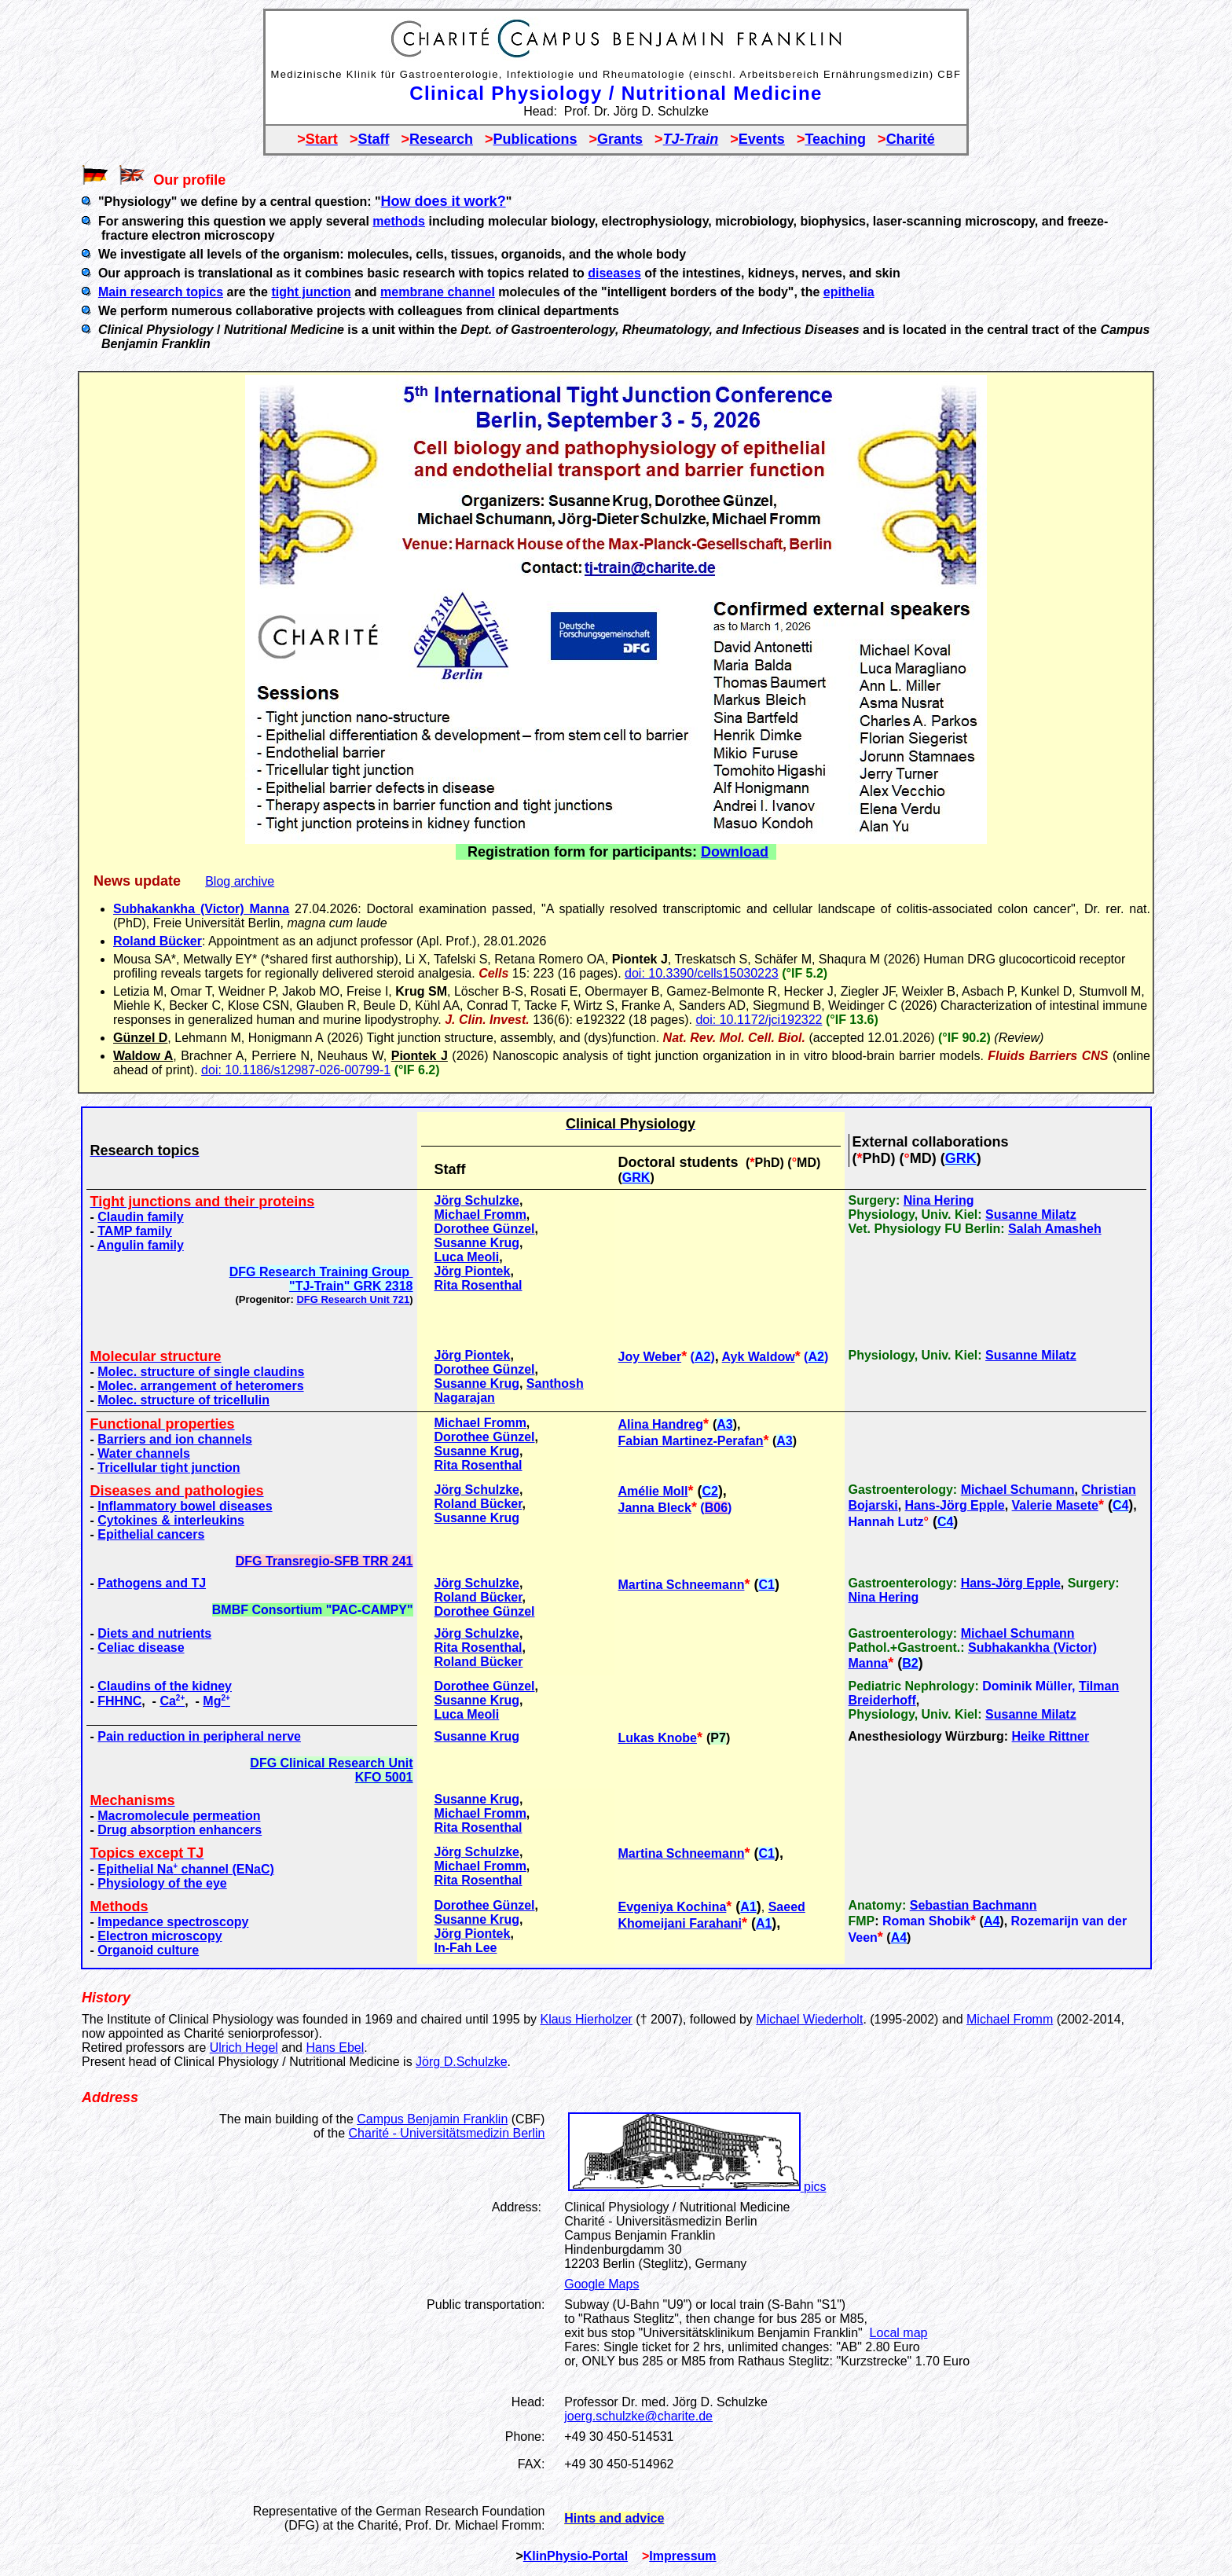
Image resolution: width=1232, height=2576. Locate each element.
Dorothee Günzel (484, 1228)
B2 (910, 1663)
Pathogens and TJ (151, 1583)
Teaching (835, 139)
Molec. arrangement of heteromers (200, 1386)
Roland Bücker (157, 941)
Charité (910, 139)
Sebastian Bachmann (973, 1905)
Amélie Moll (653, 1491)
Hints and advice (614, 2518)
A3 (724, 1424)
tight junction (310, 292)
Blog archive (239, 881)
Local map (899, 2332)
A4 (991, 1921)
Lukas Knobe (657, 1738)
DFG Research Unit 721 (352, 1299)
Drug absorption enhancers (179, 1830)
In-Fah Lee (465, 1947)
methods (398, 221)
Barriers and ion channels (174, 1439)
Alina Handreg (660, 1424)
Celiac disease (140, 1647)
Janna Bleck (654, 1507)
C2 (709, 1491)
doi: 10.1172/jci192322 (758, 1019)
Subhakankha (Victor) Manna (201, 909)
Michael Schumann (1018, 1489)
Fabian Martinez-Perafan (691, 1441)
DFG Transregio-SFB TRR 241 (324, 1561)
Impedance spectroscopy (172, 1921)
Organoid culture (148, 1950)
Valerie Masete (1055, 1505)
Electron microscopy (159, 1936)
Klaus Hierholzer (586, 2019)
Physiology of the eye (161, 1883)
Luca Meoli (467, 1257)
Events (762, 139)
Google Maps (601, 2284)
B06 (716, 1507)
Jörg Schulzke (476, 1200)
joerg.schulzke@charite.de (638, 2416)
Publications (535, 139)
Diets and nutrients (154, 1633)
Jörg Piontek (472, 1271)
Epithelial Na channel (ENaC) (185, 1869)
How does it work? (443, 201)
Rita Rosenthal (478, 1285)
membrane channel (437, 292)
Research (441, 139)
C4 (1120, 1505)
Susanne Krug (476, 1242)
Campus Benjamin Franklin (432, 2119)
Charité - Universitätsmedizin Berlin (447, 2133)
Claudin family (140, 1217)
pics (697, 2186)
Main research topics (160, 292)
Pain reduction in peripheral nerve (199, 1736)
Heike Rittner (1051, 1736)
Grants (620, 139)
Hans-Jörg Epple (955, 1505)
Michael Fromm (480, 1214)
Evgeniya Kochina (672, 1907)
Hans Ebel (335, 2047)
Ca (172, 1701)
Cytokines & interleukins (170, 1520)
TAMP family (134, 1231)
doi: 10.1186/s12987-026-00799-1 (295, 1070)
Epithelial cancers (150, 1534)
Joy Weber (650, 1356)
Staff (373, 139)
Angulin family (140, 1245)
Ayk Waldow (758, 1356)
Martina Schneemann (681, 1584)
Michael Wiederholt (809, 2019)
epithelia (848, 292)
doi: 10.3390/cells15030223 (702, 973)
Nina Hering (939, 1200)
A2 (702, 1356)
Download (734, 852)
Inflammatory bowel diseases (184, 1506)
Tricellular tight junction (168, 1467)
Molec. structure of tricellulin (183, 1400)
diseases (614, 273)
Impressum (682, 2556)
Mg (216, 1701)
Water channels (143, 1453)
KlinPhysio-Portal (575, 2556)
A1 (748, 1907)
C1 (766, 1584)
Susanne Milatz (1030, 1214)
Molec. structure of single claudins (200, 1371)
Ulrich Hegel (244, 2047)
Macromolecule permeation (178, 1815)
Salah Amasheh (1055, 1228)
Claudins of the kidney (164, 1686)
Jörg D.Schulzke (462, 2061)
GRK (961, 1158)
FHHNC (119, 1701)
